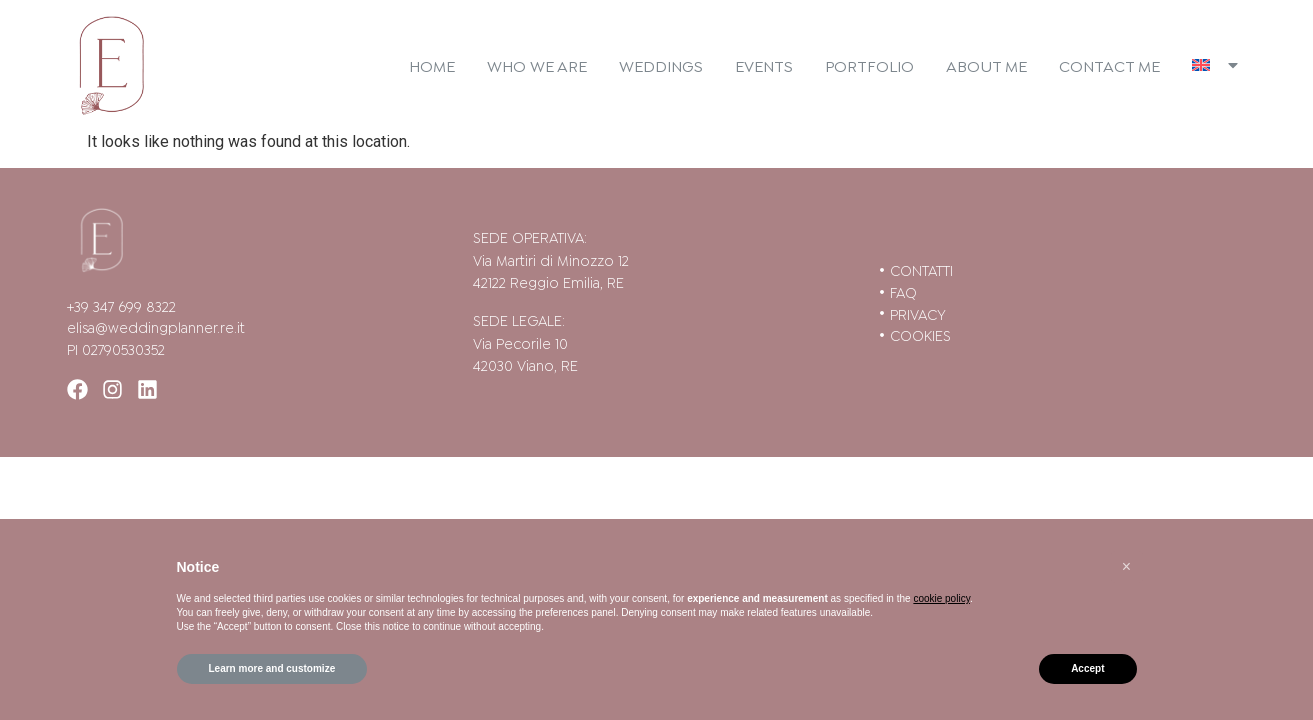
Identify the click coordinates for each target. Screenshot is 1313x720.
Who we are (537, 64)
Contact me (1109, 64)
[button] (1127, 567)
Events (764, 64)
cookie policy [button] (941, 598)
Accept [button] (1087, 668)
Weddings (661, 64)
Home (432, 64)
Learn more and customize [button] (272, 668)
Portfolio (869, 64)
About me (986, 64)
